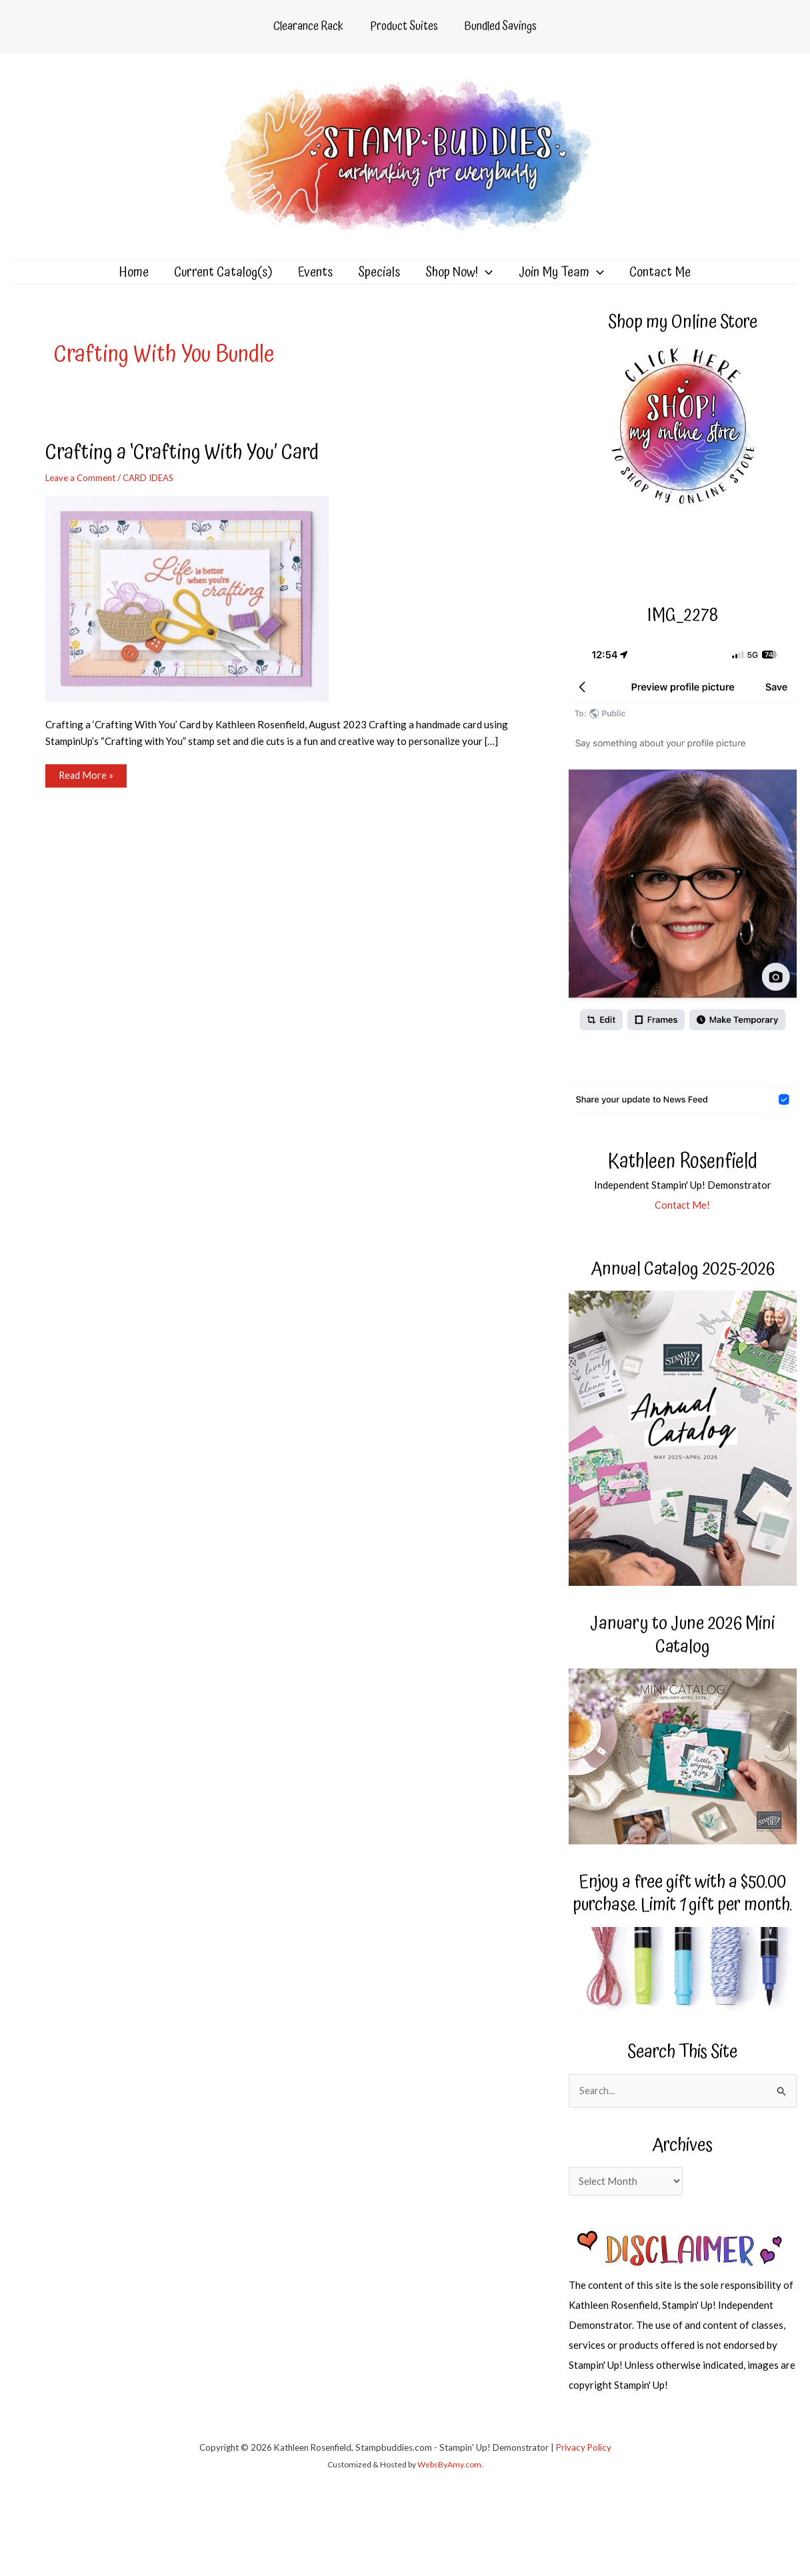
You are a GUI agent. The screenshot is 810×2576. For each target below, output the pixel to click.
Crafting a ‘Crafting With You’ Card (191, 468)
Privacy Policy (583, 2465)
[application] (480, 281)
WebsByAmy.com (449, 2483)
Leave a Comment (82, 494)
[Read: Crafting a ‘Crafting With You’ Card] (195, 614)
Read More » (86, 795)
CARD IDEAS (155, 494)
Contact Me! (683, 1221)
